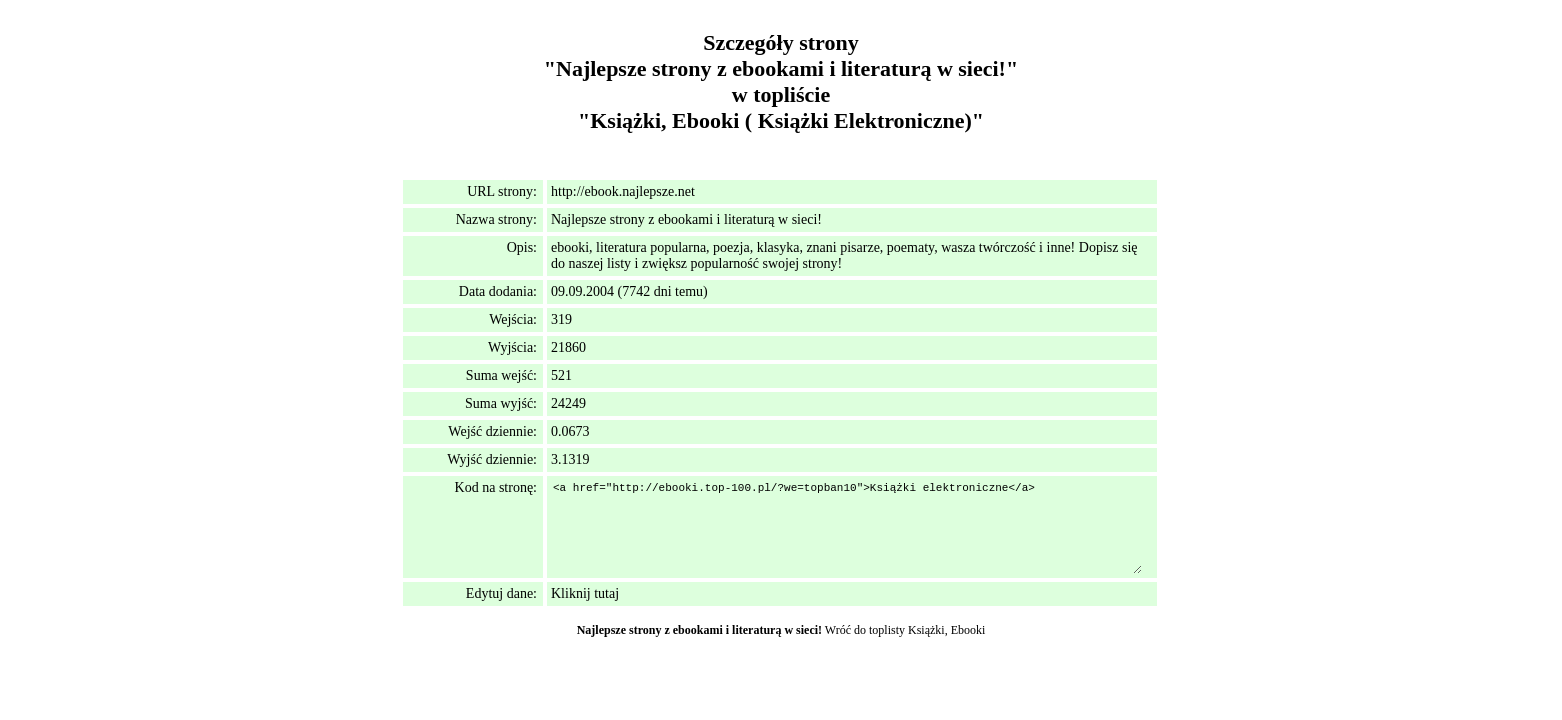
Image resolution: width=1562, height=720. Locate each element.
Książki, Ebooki (946, 630)
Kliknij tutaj (585, 593)
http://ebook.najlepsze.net (623, 191)
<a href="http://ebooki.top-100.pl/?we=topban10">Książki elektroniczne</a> (846, 527)
